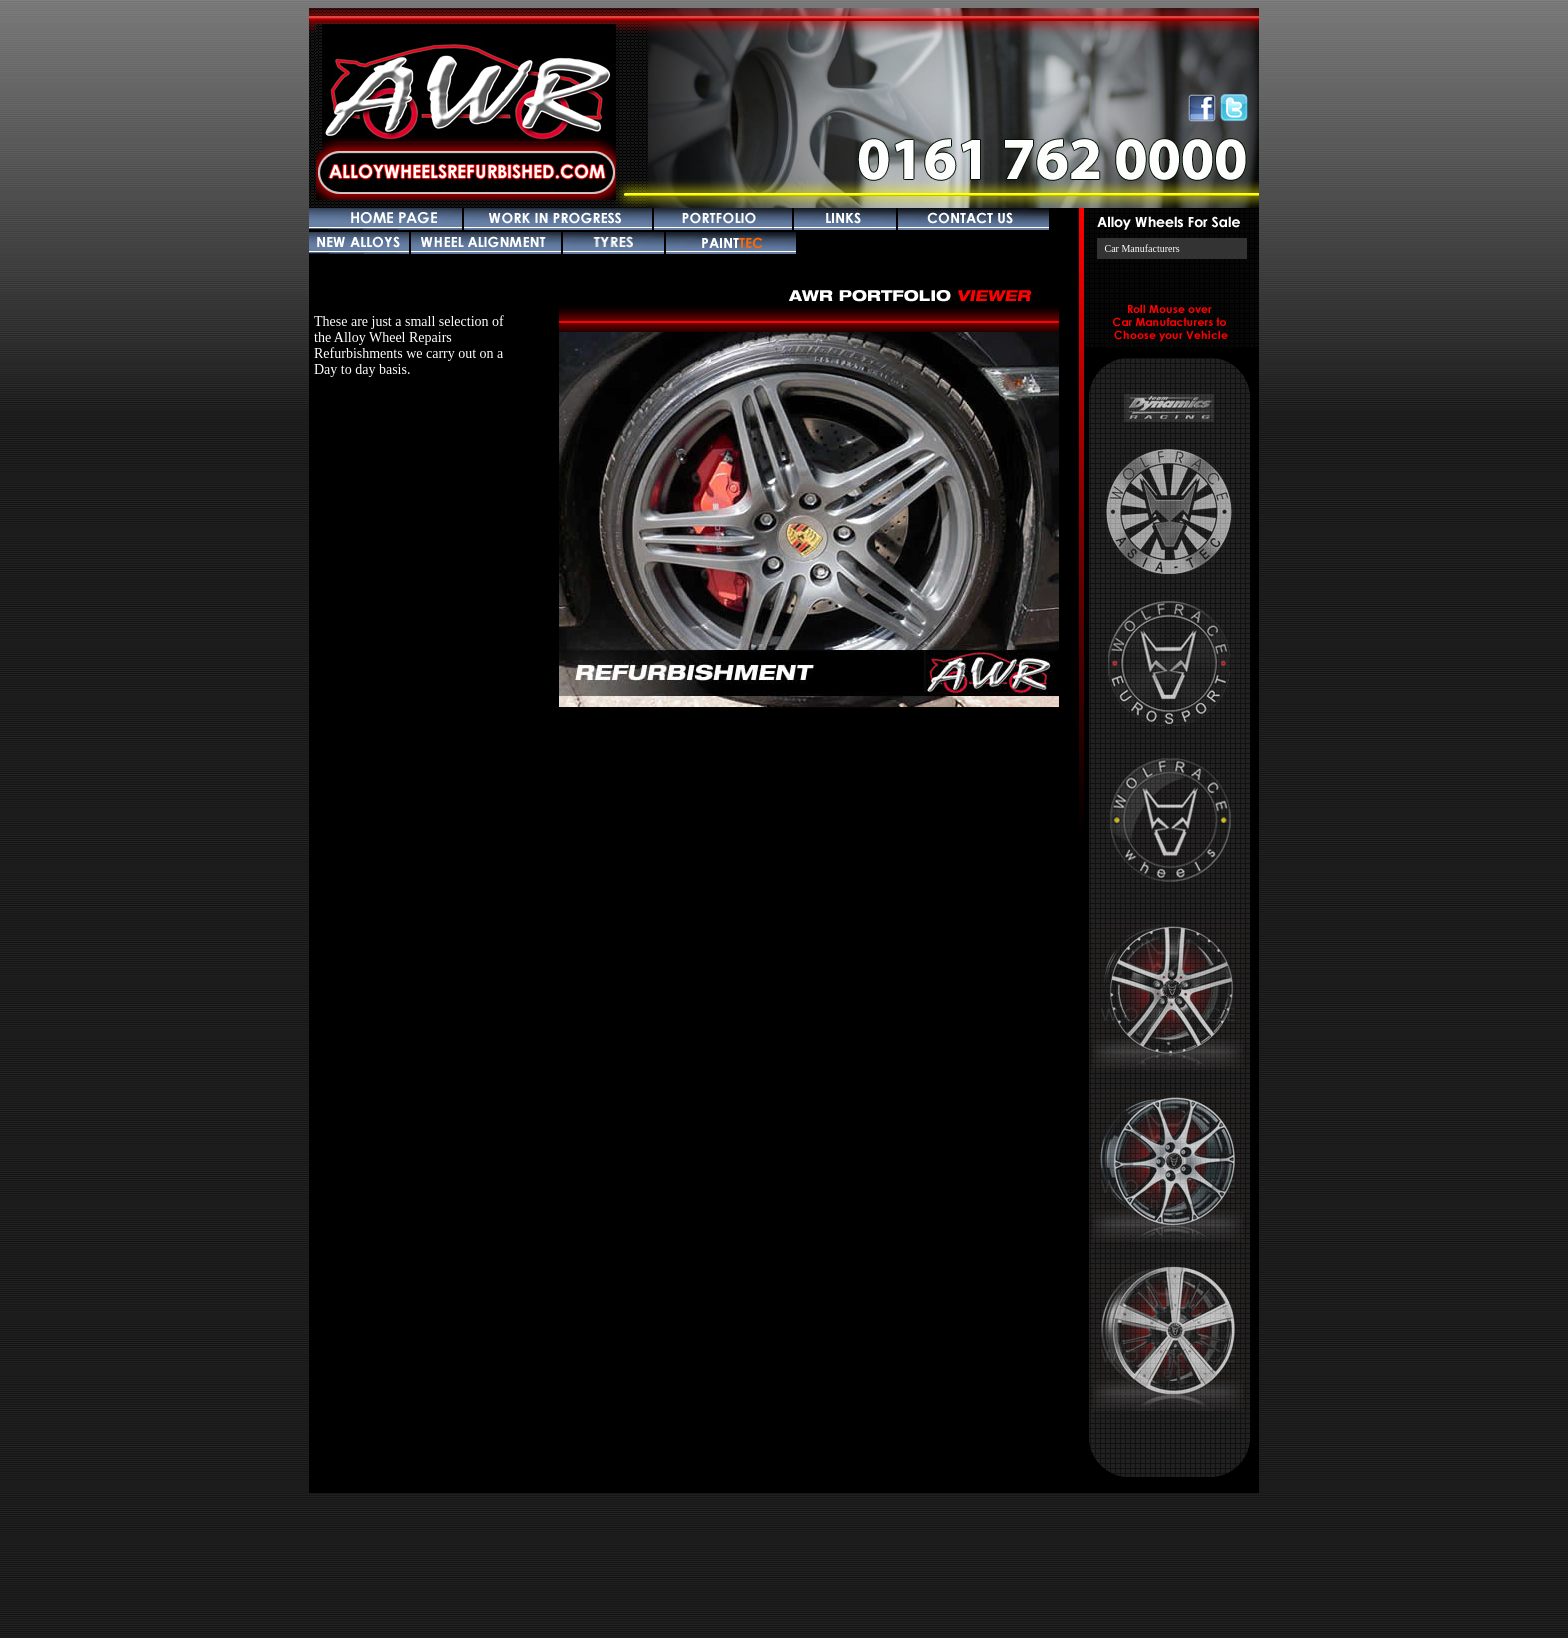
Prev (625, 517)
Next (962, 517)
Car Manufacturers (1142, 248)
